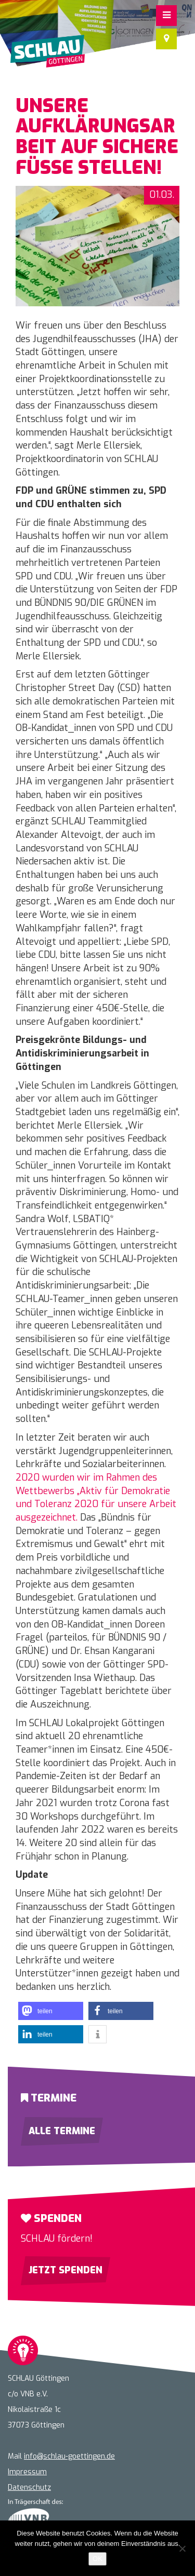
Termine (48, 2098)
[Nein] (182, 2548)
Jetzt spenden (65, 2270)
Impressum (27, 2472)
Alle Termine (62, 2131)
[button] (50, 2011)
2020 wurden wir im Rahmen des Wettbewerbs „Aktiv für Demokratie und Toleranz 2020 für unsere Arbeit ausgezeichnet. (96, 1497)
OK (97, 2559)
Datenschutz (29, 2487)
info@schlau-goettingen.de (69, 2456)
